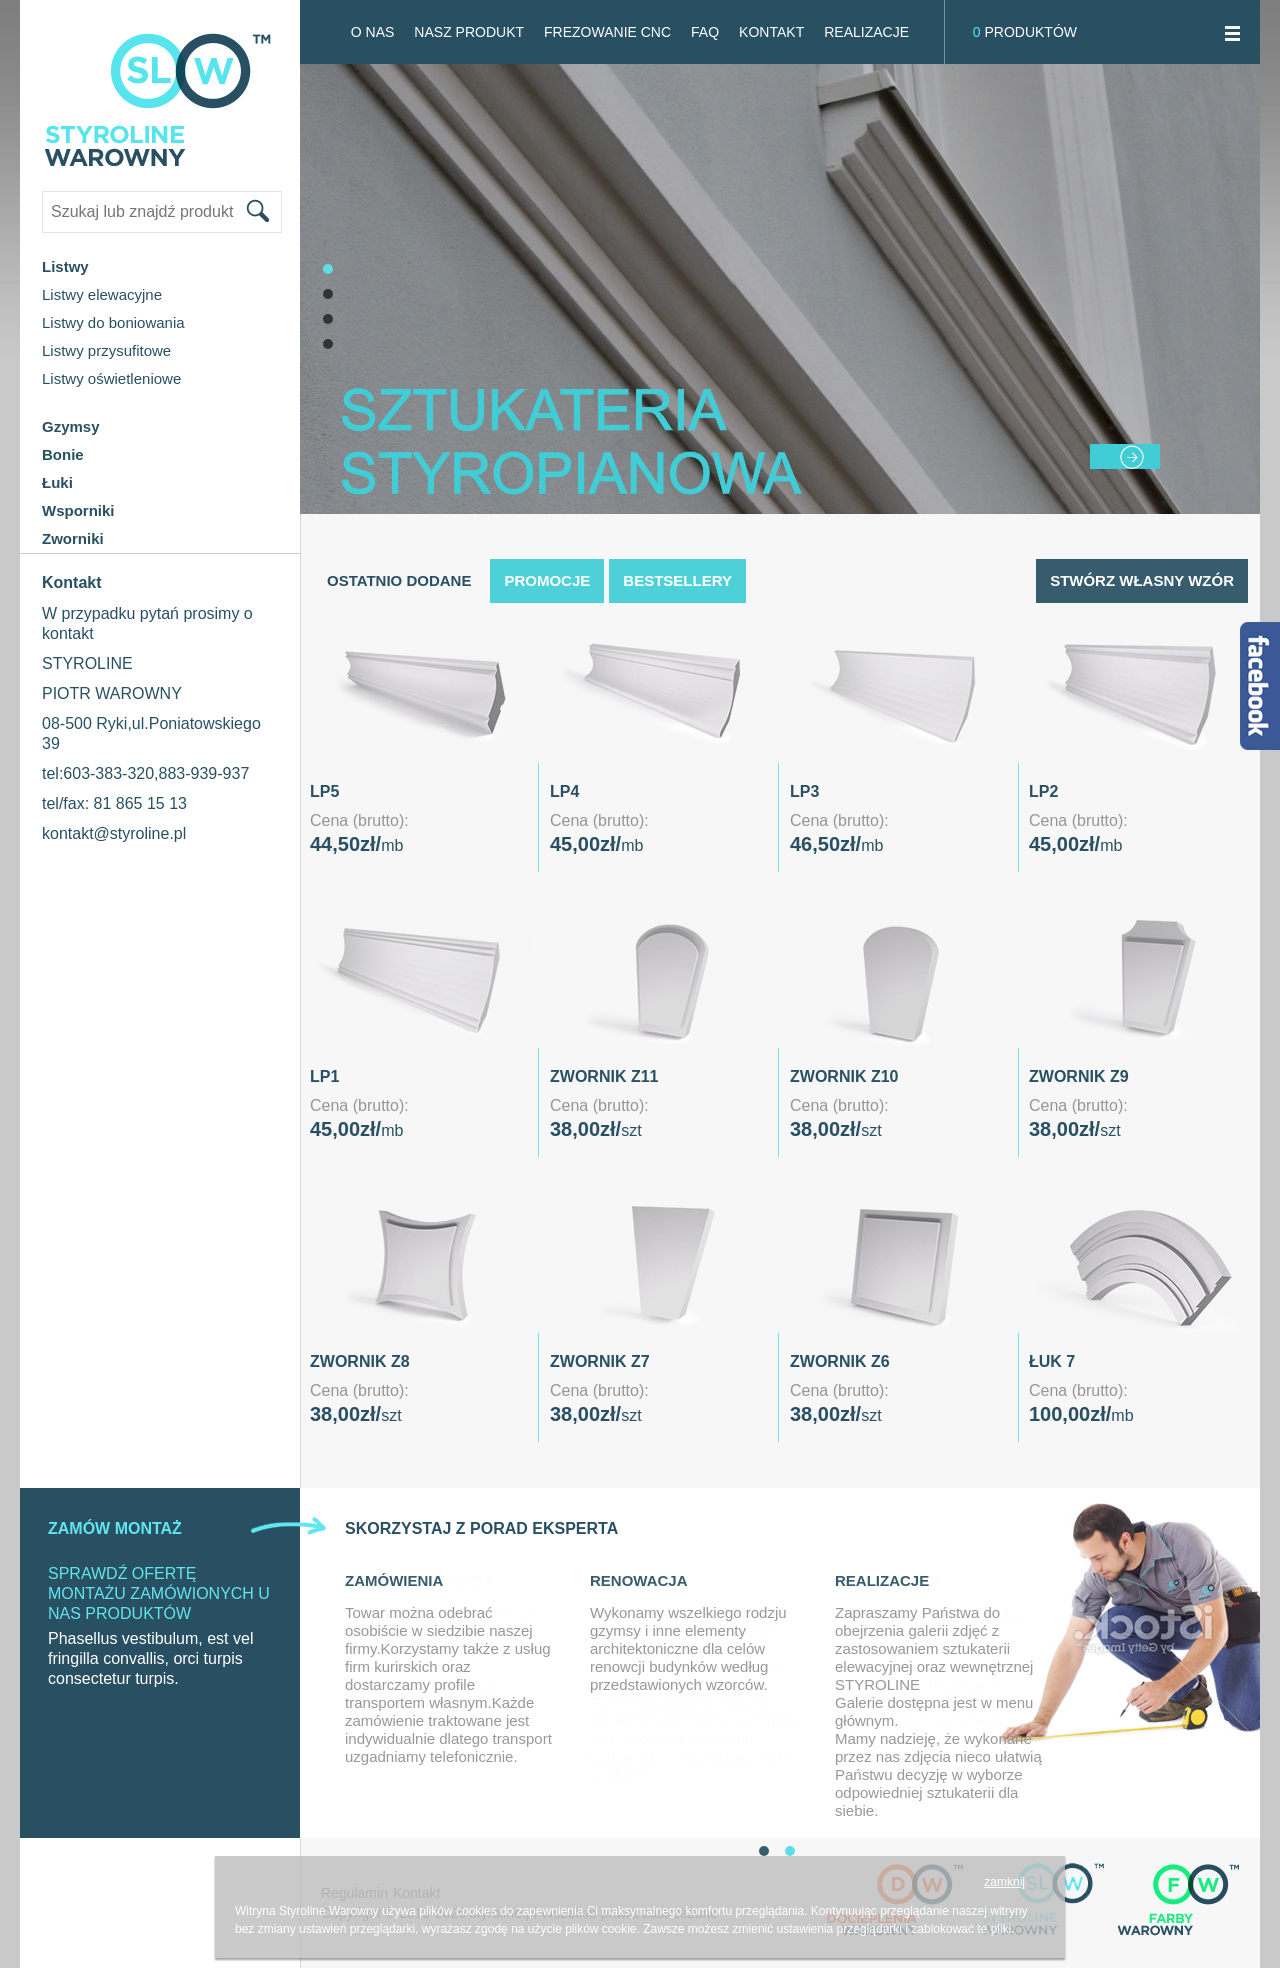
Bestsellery (677, 580)
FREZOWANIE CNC (607, 32)
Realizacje (866, 32)
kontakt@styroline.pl (114, 833)
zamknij (1004, 1882)
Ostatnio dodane (399, 580)
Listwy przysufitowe (106, 350)
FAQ (705, 32)
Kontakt (771, 32)
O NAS (373, 32)
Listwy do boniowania (113, 322)
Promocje (547, 580)
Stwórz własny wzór (1142, 580)
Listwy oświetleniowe (111, 378)
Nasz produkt (469, 32)
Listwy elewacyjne (102, 294)
